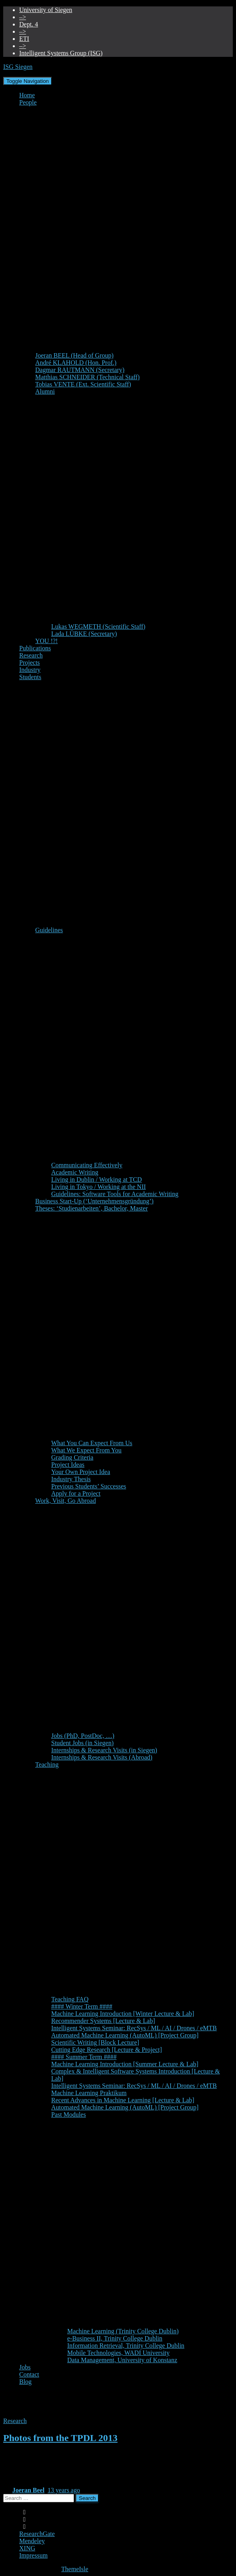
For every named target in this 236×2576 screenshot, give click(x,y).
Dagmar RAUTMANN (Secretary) (79, 369)
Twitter (24, 2529)
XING (27, 2548)
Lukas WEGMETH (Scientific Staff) (98, 626)
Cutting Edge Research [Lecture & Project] (106, 2049)
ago (64, 2490)
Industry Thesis (71, 1479)
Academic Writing (74, 1172)
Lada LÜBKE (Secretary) (84, 633)
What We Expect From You (86, 1450)
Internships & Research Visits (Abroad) (101, 1757)
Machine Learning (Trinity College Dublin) (122, 2331)
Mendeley (32, 2541)
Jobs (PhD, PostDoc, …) (82, 1735)
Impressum (33, 2555)
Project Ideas (67, 1464)
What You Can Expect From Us (91, 1443)
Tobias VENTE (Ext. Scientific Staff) (83, 384)
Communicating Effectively (86, 1165)
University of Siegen (45, 9)
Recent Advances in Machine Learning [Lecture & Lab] (122, 2100)
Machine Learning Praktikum (88, 2092)
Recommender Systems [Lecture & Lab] (103, 2020)
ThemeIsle (74, 2569)
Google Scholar (24, 2514)
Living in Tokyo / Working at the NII (98, 1186)
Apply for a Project (75, 1493)
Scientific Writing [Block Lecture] (95, 2042)
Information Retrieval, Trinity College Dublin (125, 2345)
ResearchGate (37, 2533)
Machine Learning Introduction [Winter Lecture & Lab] (122, 2013)
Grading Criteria (72, 1457)
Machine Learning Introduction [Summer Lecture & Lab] (124, 2064)
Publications (35, 648)
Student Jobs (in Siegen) (82, 1742)
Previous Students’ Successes (88, 1486)
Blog (25, 2381)
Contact (29, 2374)
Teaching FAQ (69, 1999)
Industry (29, 669)
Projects (29, 662)
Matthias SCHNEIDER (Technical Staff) (87, 377)
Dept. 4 (28, 24)
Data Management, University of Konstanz (122, 2360)
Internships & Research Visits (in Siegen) (104, 1750)
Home (27, 95)
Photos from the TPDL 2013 (60, 2438)
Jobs (24, 2367)
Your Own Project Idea (80, 1471)
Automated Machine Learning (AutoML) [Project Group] (124, 2035)
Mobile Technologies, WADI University (118, 2352)
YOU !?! (46, 640)
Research (31, 655)
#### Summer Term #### (83, 2056)
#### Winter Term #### (81, 2006)
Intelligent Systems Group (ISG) (60, 53)
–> (22, 17)
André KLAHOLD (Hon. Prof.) (75, 362)
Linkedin (24, 2522)
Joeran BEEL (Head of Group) (74, 355)
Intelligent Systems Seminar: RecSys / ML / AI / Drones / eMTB (134, 2028)
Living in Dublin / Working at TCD (96, 1179)
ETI (24, 38)
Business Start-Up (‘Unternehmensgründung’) (94, 1201)
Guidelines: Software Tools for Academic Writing (114, 1193)
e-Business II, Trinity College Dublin (114, 2338)
